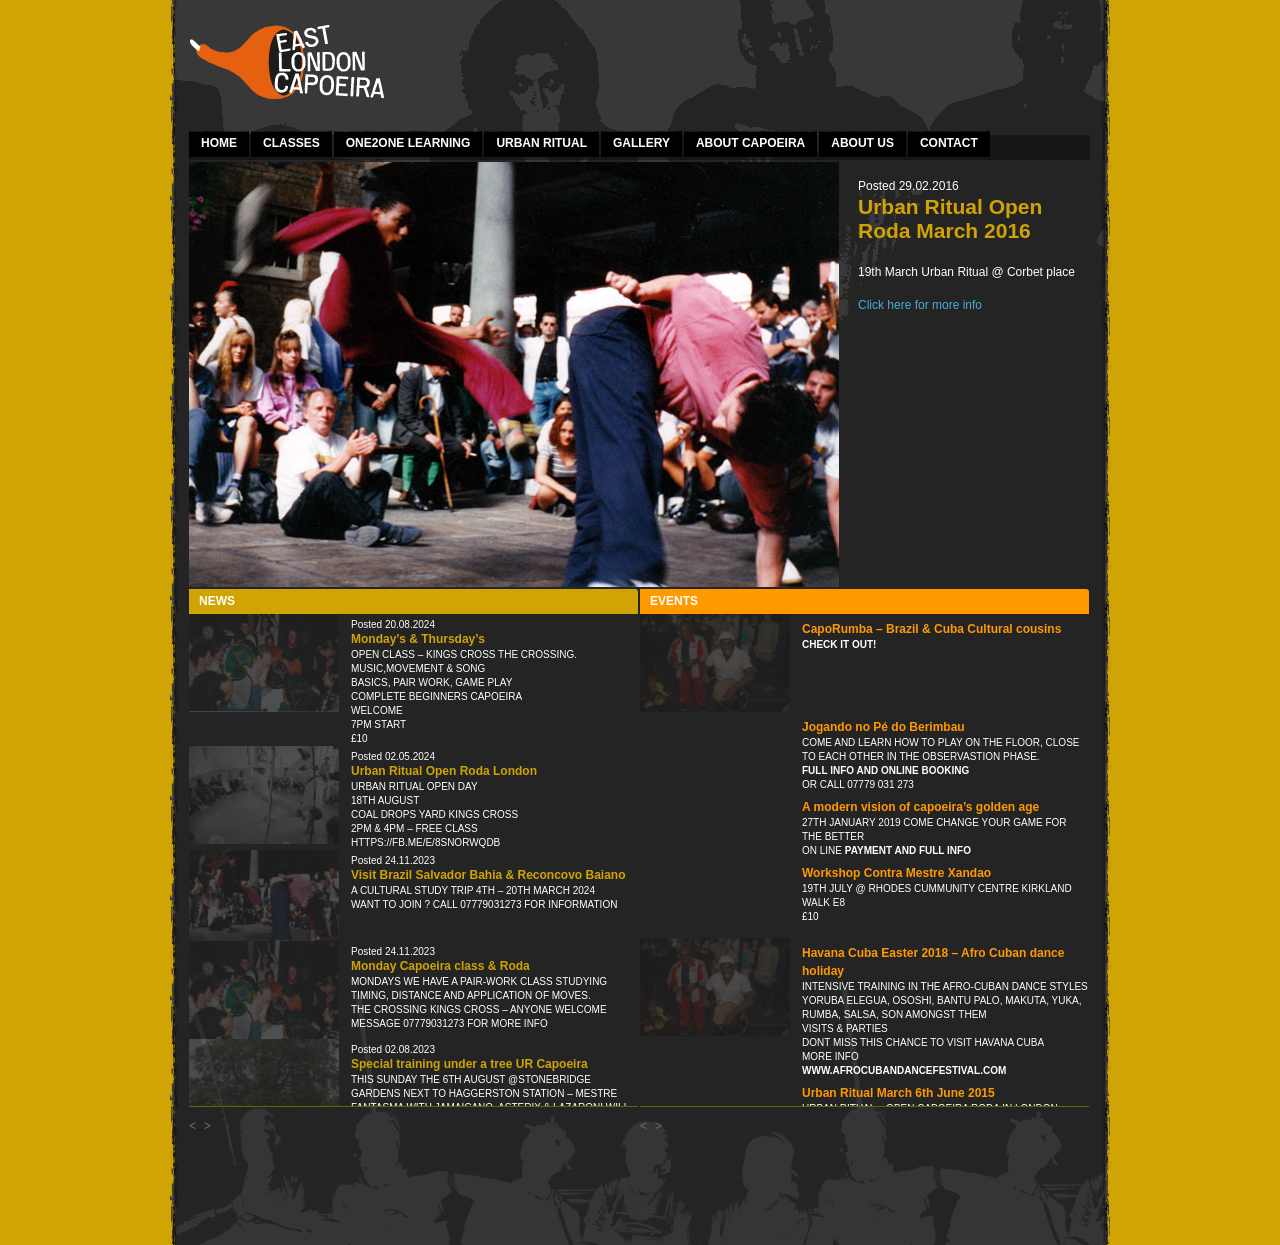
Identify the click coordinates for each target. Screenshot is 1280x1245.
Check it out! (839, 644)
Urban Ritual (541, 143)
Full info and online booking (885, 770)
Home (219, 143)
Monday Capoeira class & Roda (440, 966)
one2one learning (408, 143)
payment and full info (906, 850)
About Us (862, 143)
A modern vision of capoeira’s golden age (920, 807)
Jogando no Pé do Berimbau (883, 727)
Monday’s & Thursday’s (418, 639)
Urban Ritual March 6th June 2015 (898, 1093)
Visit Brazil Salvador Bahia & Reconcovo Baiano (488, 875)
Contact (949, 143)
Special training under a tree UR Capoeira (469, 1064)
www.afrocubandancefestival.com (904, 1070)
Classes (291, 143)
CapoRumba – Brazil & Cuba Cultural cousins (931, 629)
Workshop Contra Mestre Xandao (896, 873)
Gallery (641, 143)
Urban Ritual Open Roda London (444, 771)
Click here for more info (920, 305)
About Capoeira (750, 143)
